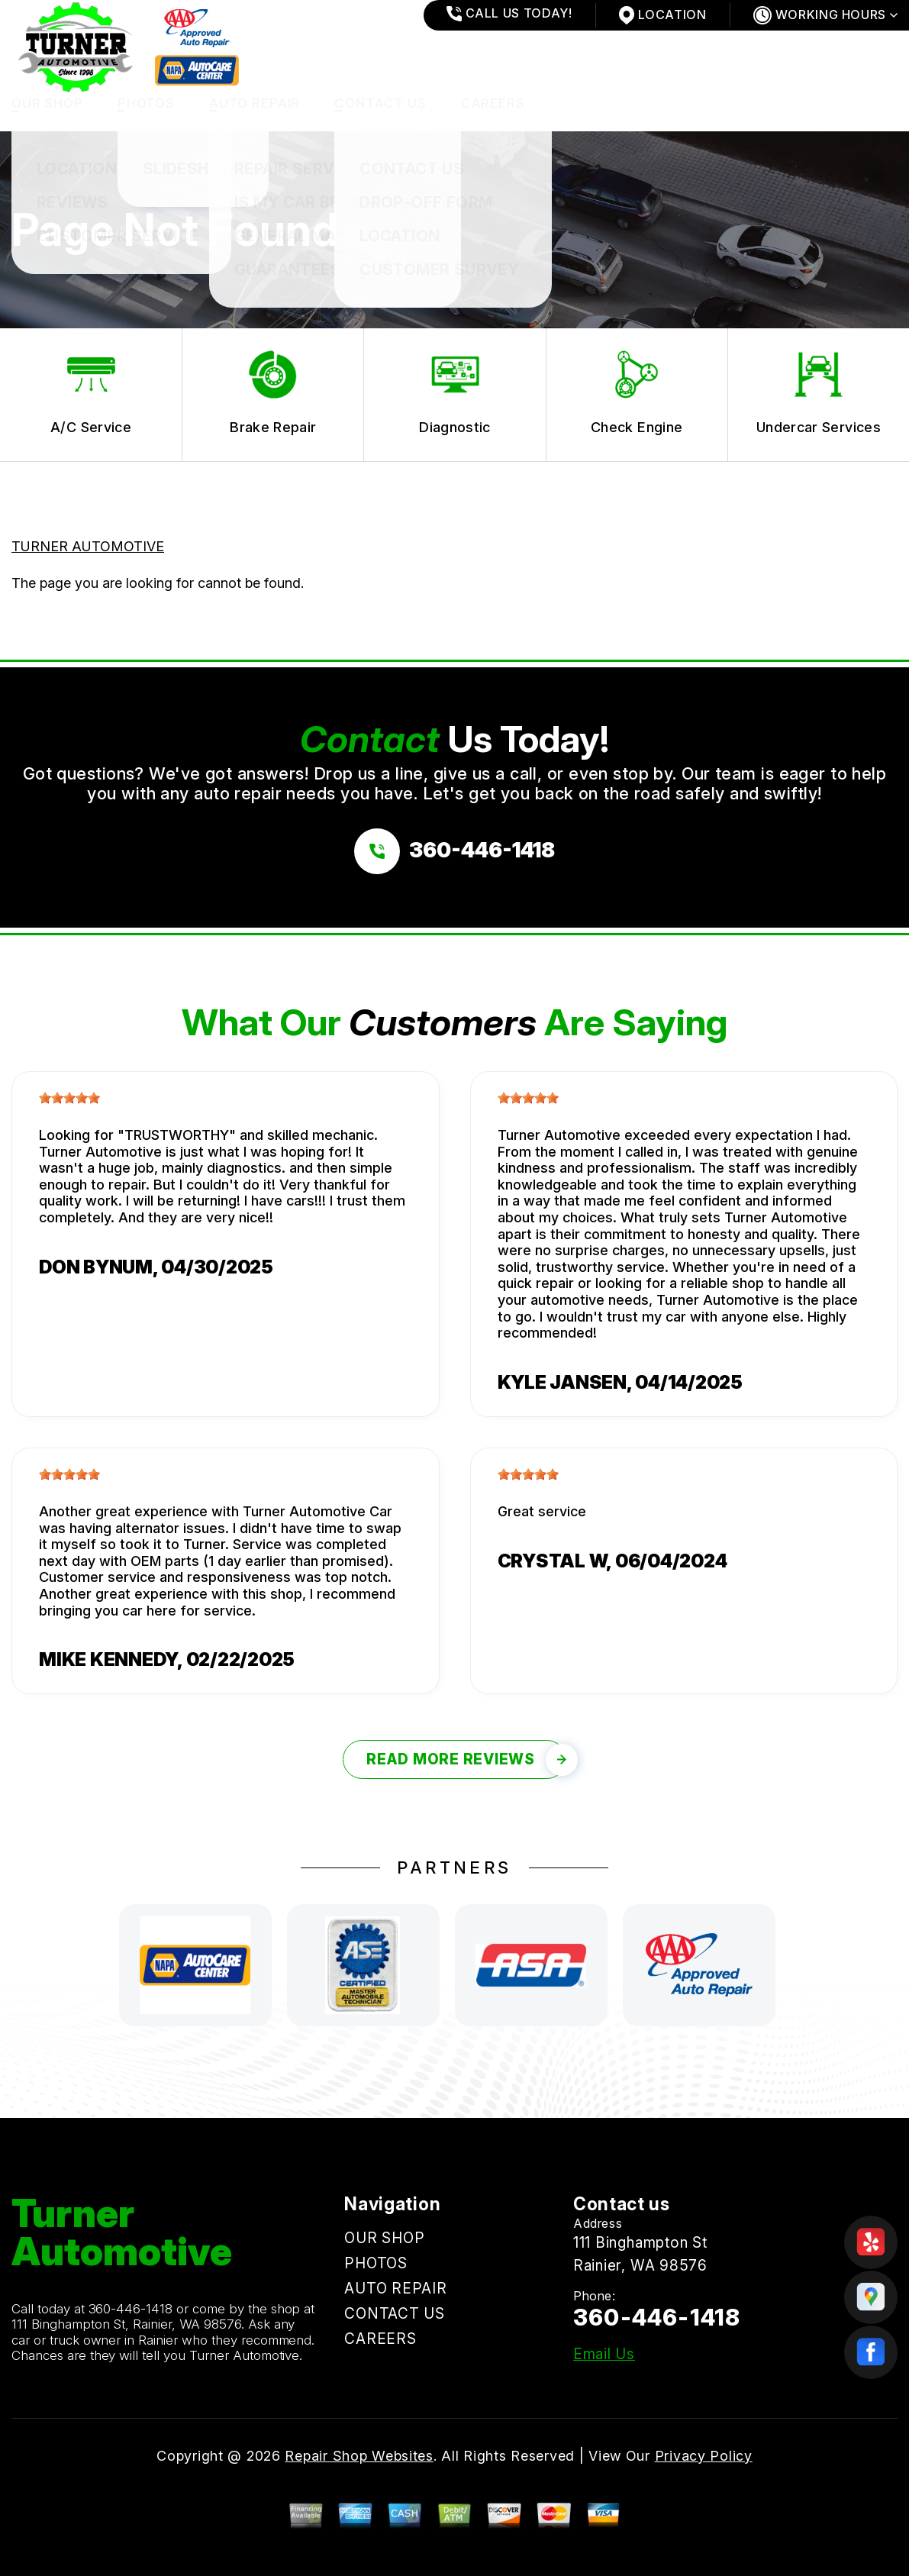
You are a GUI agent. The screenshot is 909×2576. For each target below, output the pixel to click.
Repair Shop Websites (359, 2456)
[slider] (69, 1098)
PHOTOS (146, 103)
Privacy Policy (704, 2456)
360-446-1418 (131, 2308)
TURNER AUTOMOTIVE (87, 546)
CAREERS (493, 103)
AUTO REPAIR (254, 103)
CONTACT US (380, 103)
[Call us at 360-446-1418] (454, 851)
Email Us (604, 2354)
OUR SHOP (47, 103)
